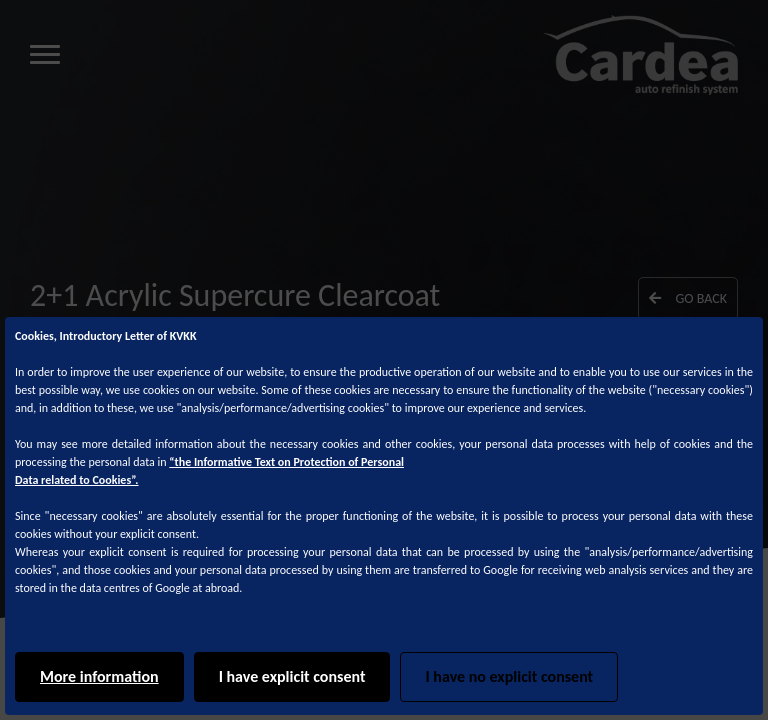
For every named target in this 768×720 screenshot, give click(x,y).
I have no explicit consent (509, 676)
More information (99, 676)
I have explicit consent (292, 676)
